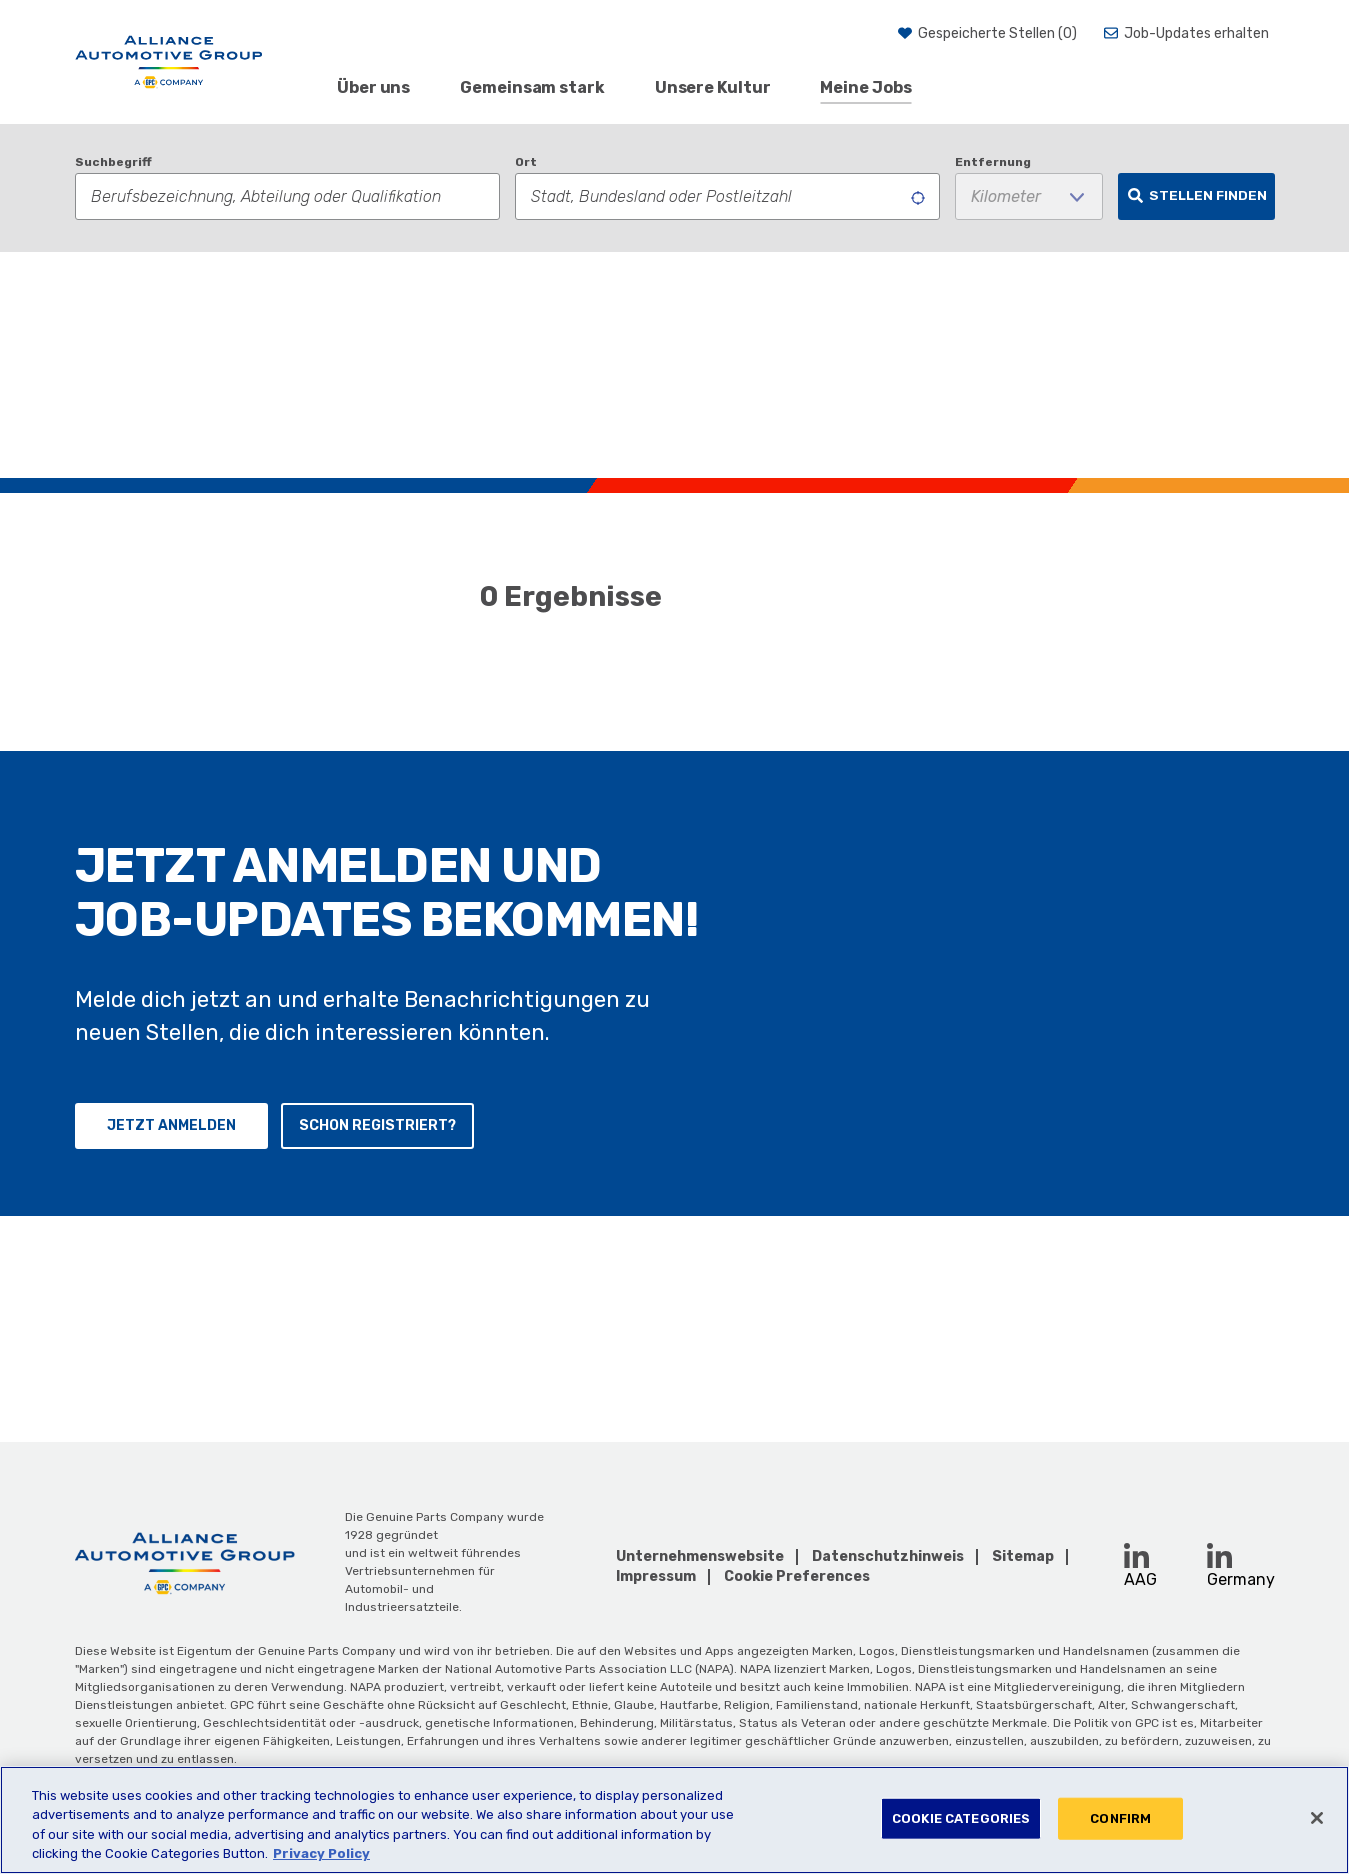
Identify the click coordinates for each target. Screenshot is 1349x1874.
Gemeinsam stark (532, 87)
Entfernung (993, 162)
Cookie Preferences (797, 1577)
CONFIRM (1120, 1818)
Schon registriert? (377, 1350)
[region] (674, 1820)
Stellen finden (1208, 195)
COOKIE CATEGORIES (961, 1818)
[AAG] (169, 62)
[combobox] (727, 196)
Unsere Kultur (713, 87)
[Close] (1317, 1818)
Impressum (656, 1576)
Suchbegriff (113, 162)
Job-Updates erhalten (1196, 33)
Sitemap (1023, 1556)
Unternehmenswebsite (700, 1556)
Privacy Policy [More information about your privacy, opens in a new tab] (321, 1853)
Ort (526, 162)
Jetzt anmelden (171, 1350)
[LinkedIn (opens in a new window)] (1136, 1555)
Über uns (373, 87)
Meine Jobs (865, 87)
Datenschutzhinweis (888, 1556)
